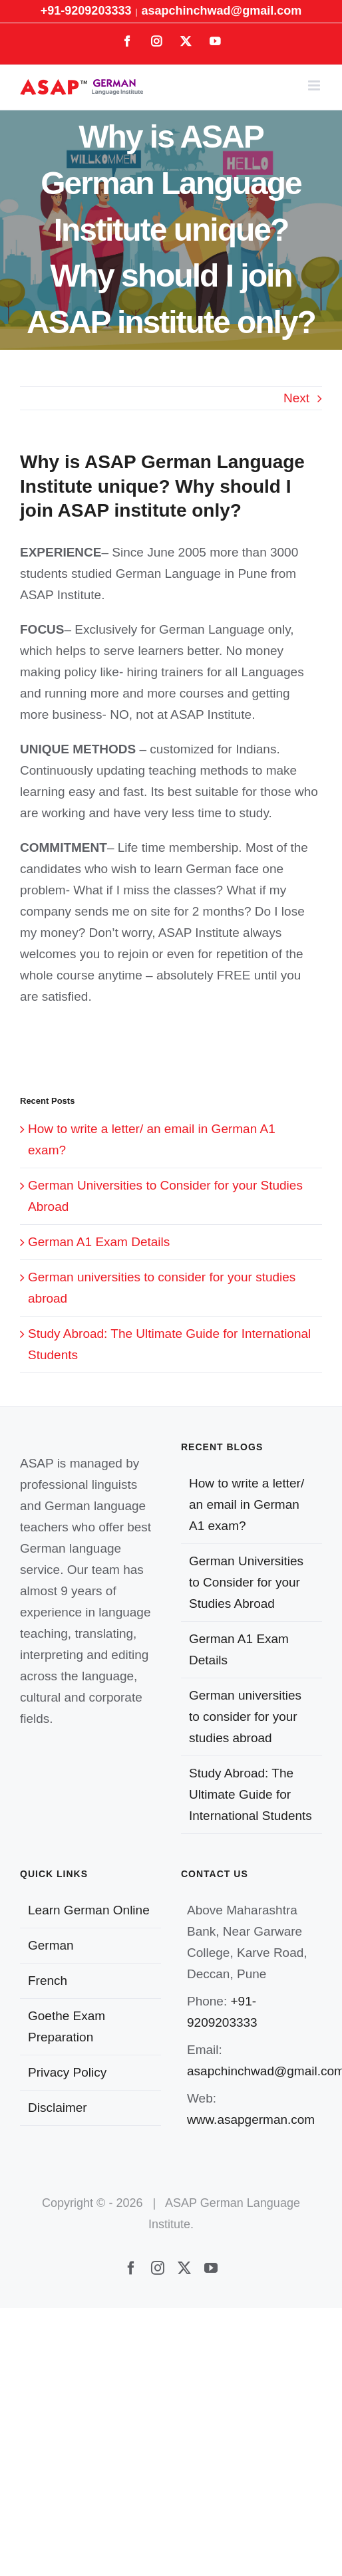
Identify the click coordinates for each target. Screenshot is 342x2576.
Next (296, 398)
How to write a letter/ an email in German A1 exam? (246, 1504)
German (51, 1945)
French (47, 1981)
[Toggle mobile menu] (315, 85)
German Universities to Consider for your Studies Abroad (246, 1582)
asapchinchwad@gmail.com (222, 10)
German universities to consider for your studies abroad (245, 1716)
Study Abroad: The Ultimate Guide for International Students (250, 1794)
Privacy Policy (67, 2072)
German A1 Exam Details (99, 1242)
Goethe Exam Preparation (66, 2026)
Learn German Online (89, 1910)
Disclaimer (57, 2108)
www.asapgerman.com (251, 2119)
